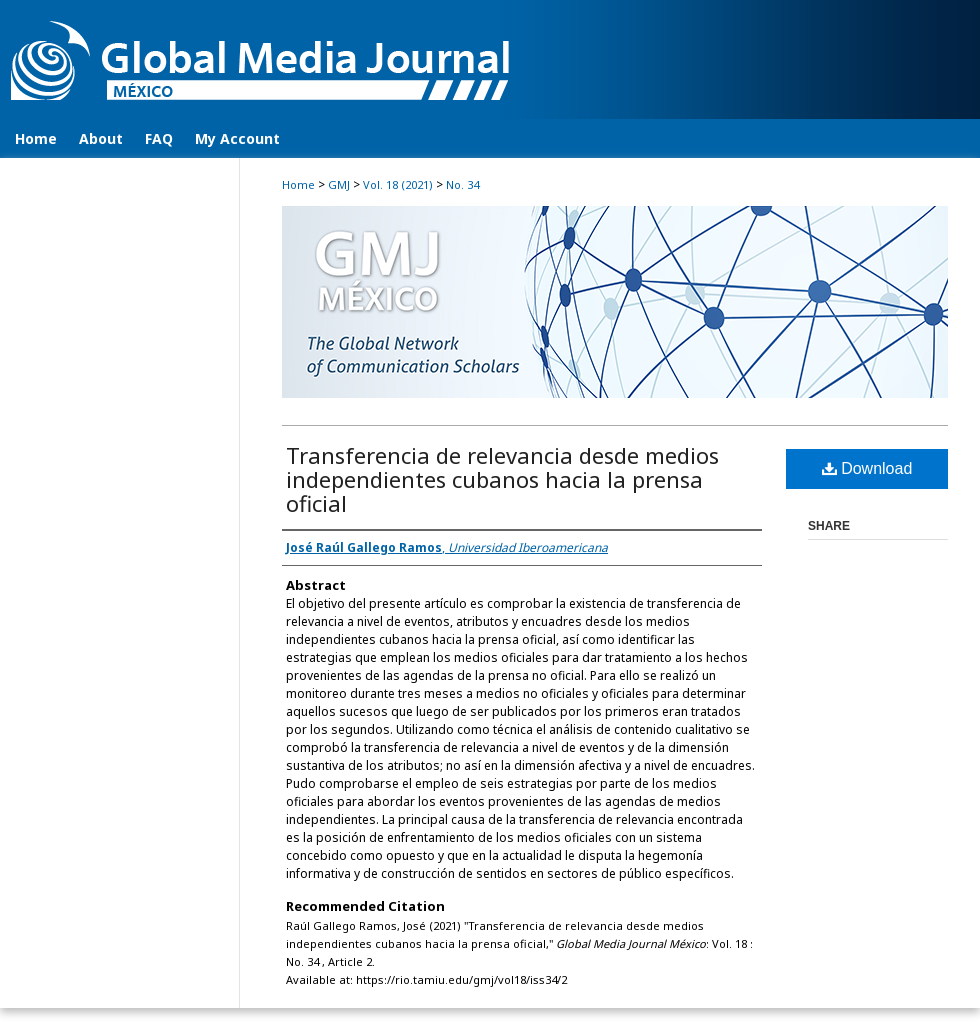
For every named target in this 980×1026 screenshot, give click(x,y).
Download (867, 468)
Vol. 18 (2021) (398, 184)
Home (298, 184)
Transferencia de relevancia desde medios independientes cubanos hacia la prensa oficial (502, 479)
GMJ (339, 184)
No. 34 (462, 184)
